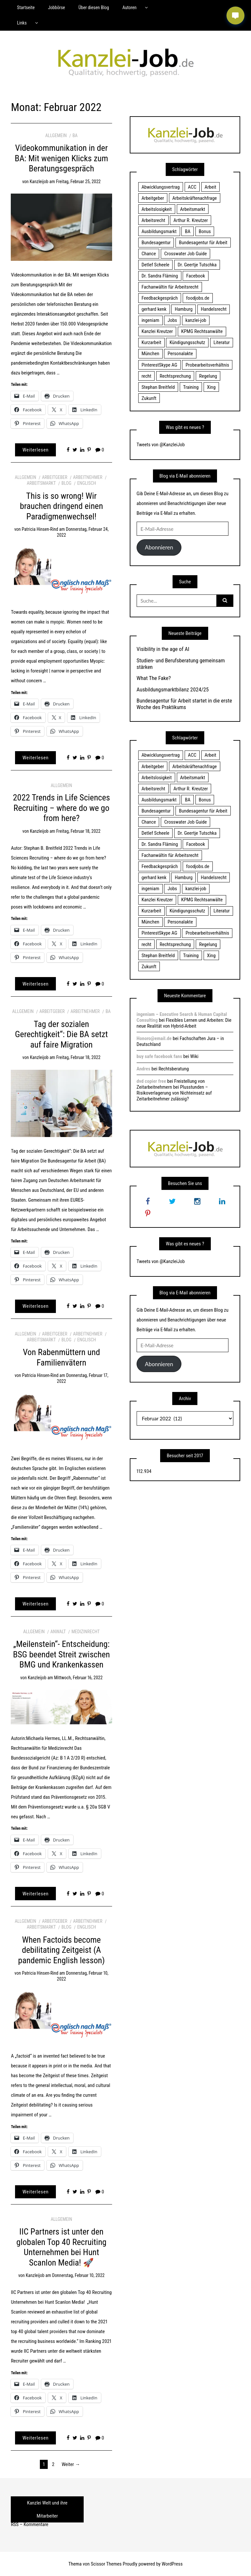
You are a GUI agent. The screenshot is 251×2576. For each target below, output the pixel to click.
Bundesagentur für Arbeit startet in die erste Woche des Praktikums (184, 703)
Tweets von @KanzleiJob (161, 445)
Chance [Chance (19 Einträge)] (149, 254)
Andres (143, 1069)
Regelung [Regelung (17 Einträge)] (208, 376)
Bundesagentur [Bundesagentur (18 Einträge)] (156, 242)
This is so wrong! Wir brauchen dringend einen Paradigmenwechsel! (61, 506)
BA (75, 135)
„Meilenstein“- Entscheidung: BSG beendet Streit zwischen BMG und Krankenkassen (61, 1654)
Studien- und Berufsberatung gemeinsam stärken (181, 663)
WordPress (172, 2564)
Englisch (86, 483)
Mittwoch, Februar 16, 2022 (78, 1677)
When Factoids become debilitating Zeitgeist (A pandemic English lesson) (61, 1950)
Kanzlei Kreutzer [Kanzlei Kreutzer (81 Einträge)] (157, 331)
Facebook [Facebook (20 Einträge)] (195, 276)
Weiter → (71, 2464)
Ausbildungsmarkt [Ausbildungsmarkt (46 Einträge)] (159, 231)
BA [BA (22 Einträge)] (188, 231)
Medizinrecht (86, 1631)
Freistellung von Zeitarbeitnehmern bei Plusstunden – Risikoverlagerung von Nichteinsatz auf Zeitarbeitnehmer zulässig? (174, 1090)
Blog (66, 483)
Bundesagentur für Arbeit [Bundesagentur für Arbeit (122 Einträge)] (203, 242)
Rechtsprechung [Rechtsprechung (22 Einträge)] (175, 376)
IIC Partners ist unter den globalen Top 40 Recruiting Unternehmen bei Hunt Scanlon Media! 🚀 (61, 2247)
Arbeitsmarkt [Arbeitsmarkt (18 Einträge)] (192, 209)
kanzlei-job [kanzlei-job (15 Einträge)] (195, 320)
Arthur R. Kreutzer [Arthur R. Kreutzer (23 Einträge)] (191, 220)
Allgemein (56, 135)
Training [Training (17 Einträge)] (191, 387)
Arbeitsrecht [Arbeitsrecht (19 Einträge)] (153, 220)
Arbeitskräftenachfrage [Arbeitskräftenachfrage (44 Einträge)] (194, 198)
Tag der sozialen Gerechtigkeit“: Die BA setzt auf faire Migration (61, 1034)
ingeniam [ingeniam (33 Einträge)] (150, 320)
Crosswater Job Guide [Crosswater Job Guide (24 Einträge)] (185, 254)
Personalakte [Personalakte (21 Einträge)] (180, 353)
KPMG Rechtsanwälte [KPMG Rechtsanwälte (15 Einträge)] (202, 331)
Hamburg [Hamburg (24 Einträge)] (183, 309)
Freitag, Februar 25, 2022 (78, 181)
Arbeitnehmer (88, 477)
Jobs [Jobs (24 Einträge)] (172, 320)
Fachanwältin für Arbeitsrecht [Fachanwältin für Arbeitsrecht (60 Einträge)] (170, 287)
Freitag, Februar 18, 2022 (78, 831)
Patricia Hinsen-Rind (40, 529)
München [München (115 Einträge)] (150, 353)
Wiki (194, 1056)
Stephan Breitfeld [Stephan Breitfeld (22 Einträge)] (158, 387)
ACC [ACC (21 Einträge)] (192, 187)
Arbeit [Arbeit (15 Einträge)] (210, 187)
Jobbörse (56, 7)
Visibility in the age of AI (163, 649)
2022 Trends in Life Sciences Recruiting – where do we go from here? (61, 808)
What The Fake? (154, 678)
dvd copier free (151, 1081)
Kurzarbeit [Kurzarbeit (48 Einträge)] (151, 342)
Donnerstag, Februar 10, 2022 (78, 2275)
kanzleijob (39, 181)
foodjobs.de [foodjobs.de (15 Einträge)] (197, 298)
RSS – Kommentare (29, 2524)
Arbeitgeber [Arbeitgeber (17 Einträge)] (153, 198)
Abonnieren (159, 547)
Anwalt (58, 1631)
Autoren (129, 7)
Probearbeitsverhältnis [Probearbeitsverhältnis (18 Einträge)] (207, 365)
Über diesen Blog (93, 7)
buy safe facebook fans (159, 1056)
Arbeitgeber (54, 477)
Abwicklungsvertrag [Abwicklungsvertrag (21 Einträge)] (161, 187)
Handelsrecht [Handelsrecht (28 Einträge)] (213, 309)
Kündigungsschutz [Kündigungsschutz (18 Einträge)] (187, 342)
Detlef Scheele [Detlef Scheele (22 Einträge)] (155, 265)
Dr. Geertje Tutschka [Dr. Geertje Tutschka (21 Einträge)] (197, 265)
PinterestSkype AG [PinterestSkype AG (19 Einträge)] (159, 365)
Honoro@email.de (154, 1038)
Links (21, 22)
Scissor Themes (106, 2564)
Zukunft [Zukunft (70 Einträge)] (149, 398)
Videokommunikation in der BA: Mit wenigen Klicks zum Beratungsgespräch (61, 158)
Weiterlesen (36, 450)
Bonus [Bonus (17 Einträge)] (205, 231)
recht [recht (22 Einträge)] (146, 376)
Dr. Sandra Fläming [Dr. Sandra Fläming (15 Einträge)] (160, 276)
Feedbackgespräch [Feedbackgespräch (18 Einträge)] (160, 298)
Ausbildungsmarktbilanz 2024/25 (173, 689)
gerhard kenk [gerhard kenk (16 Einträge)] (154, 309)
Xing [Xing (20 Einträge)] (211, 387)
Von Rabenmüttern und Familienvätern (61, 1357)
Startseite (26, 7)
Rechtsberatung (174, 1069)
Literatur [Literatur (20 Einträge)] (221, 342)
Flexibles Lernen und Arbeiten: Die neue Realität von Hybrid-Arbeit (184, 1023)
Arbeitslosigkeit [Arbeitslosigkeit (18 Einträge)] (157, 209)
